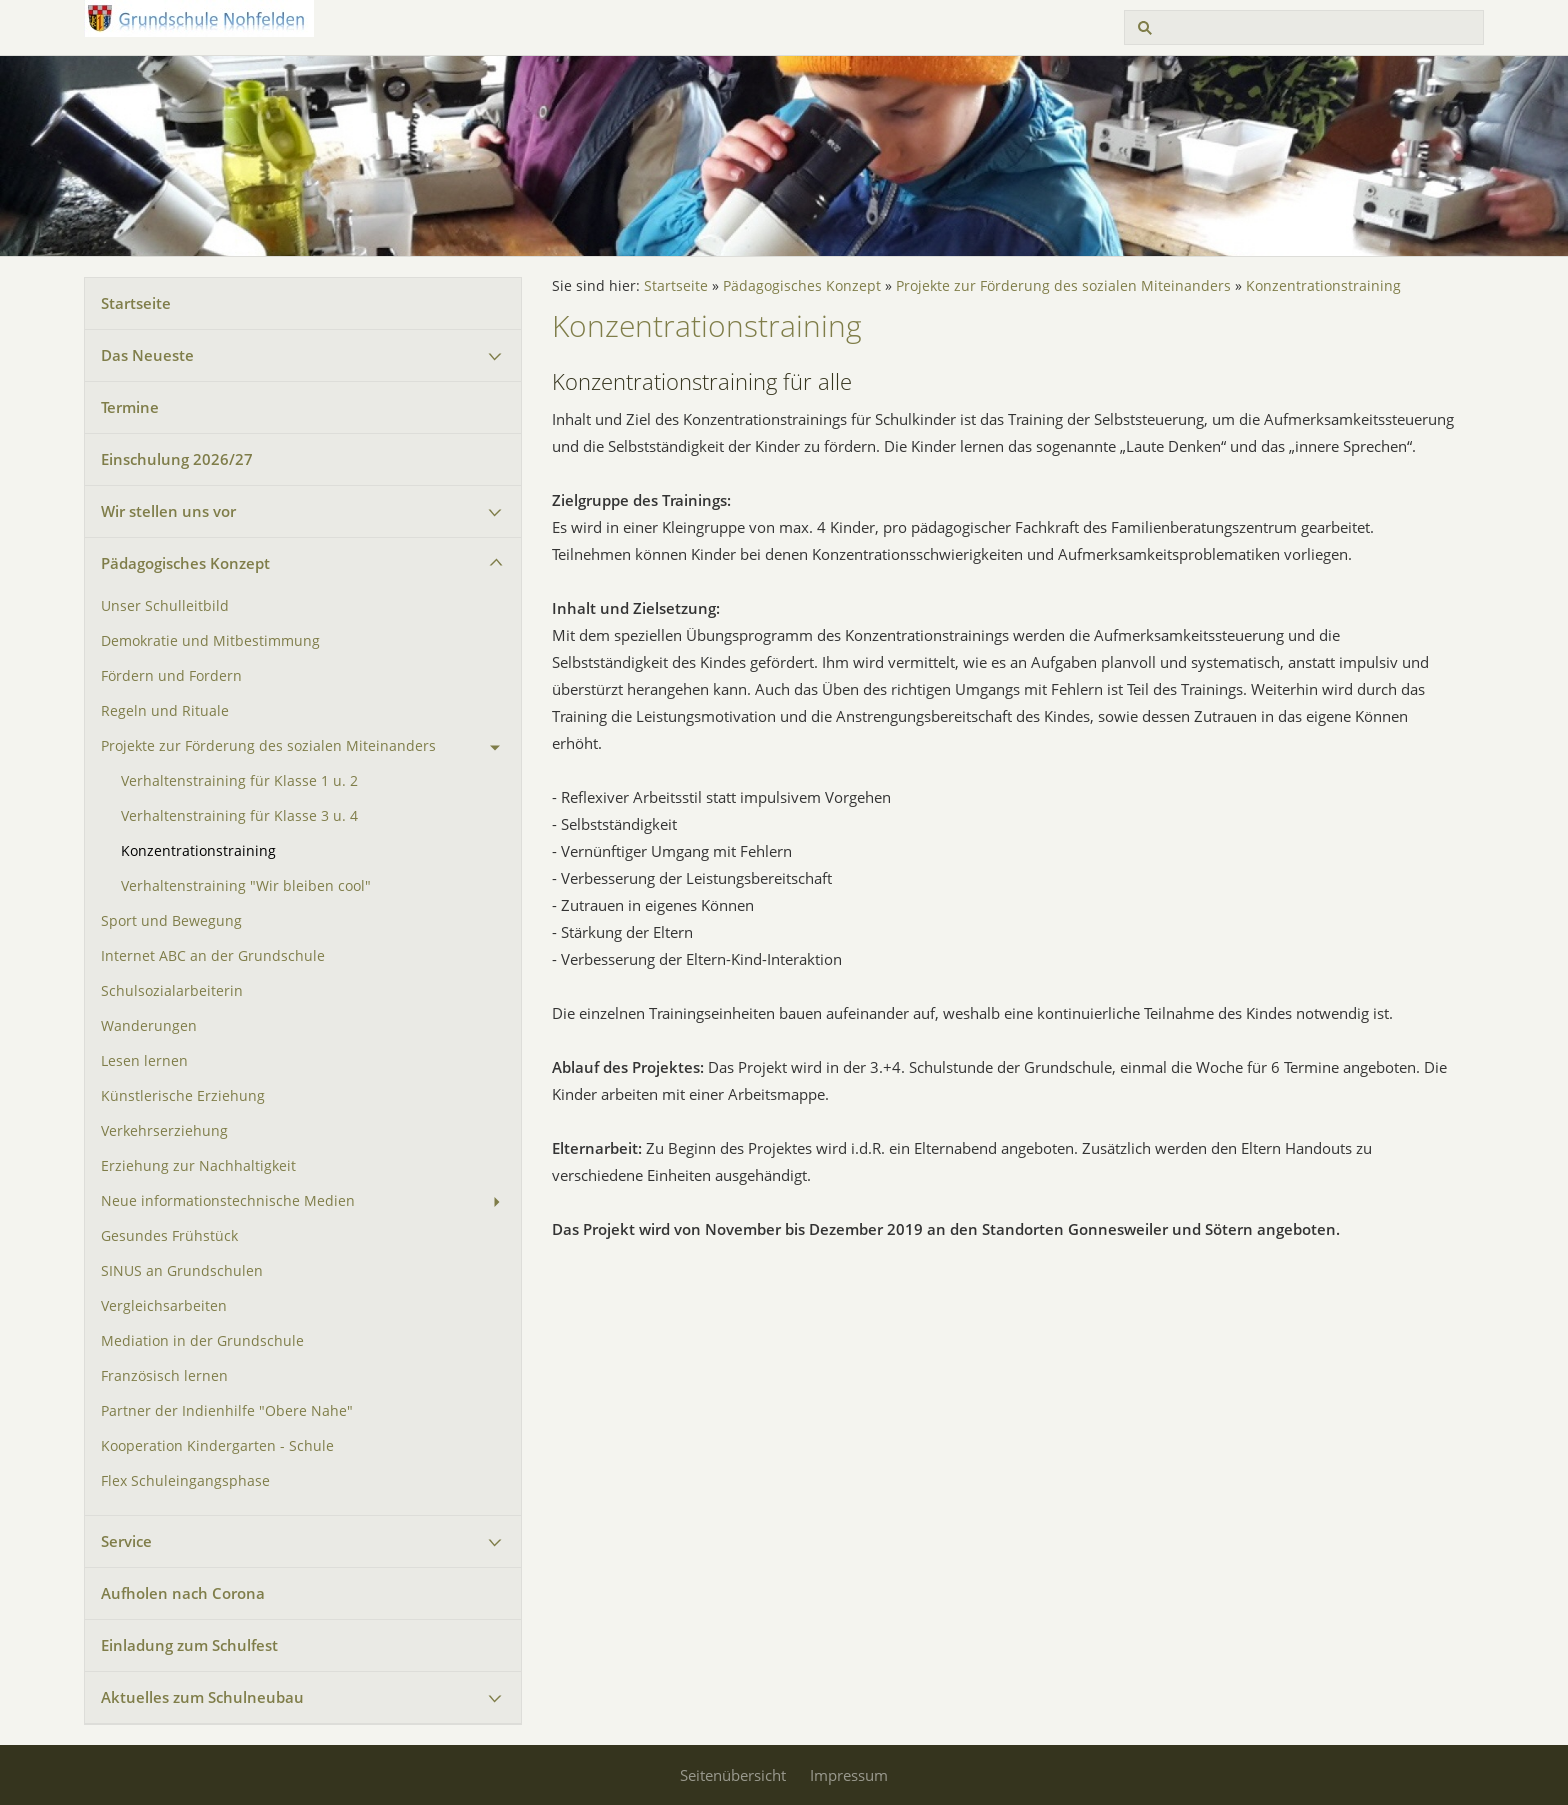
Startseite (136, 303)
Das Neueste (147, 355)
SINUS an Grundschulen (182, 1271)
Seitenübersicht (733, 1775)
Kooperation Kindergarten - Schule (217, 1446)
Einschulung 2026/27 (177, 459)
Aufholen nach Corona (183, 1593)
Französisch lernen (164, 1376)
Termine (130, 407)
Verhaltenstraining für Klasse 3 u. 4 (239, 816)
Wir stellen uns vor (168, 511)
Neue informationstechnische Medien (228, 1201)
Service (126, 1541)
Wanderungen (149, 1026)
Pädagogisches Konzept (185, 563)
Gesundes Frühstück (169, 1236)
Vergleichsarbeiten (164, 1306)
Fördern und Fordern (171, 676)
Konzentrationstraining (198, 851)
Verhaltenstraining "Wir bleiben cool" (246, 886)
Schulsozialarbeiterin (172, 991)
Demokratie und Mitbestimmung (210, 641)
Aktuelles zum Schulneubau (202, 1697)
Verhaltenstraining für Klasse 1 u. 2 (239, 781)
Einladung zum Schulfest (189, 1645)
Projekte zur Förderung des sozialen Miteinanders (268, 746)
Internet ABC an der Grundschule (213, 956)
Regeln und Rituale (165, 711)
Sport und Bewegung (171, 921)
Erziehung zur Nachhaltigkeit (198, 1166)
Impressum (849, 1775)
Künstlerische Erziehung (183, 1096)
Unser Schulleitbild (165, 606)
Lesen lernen (144, 1061)
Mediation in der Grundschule (202, 1341)
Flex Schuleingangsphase (185, 1481)
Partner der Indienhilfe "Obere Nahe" (227, 1411)
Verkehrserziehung (164, 1131)
